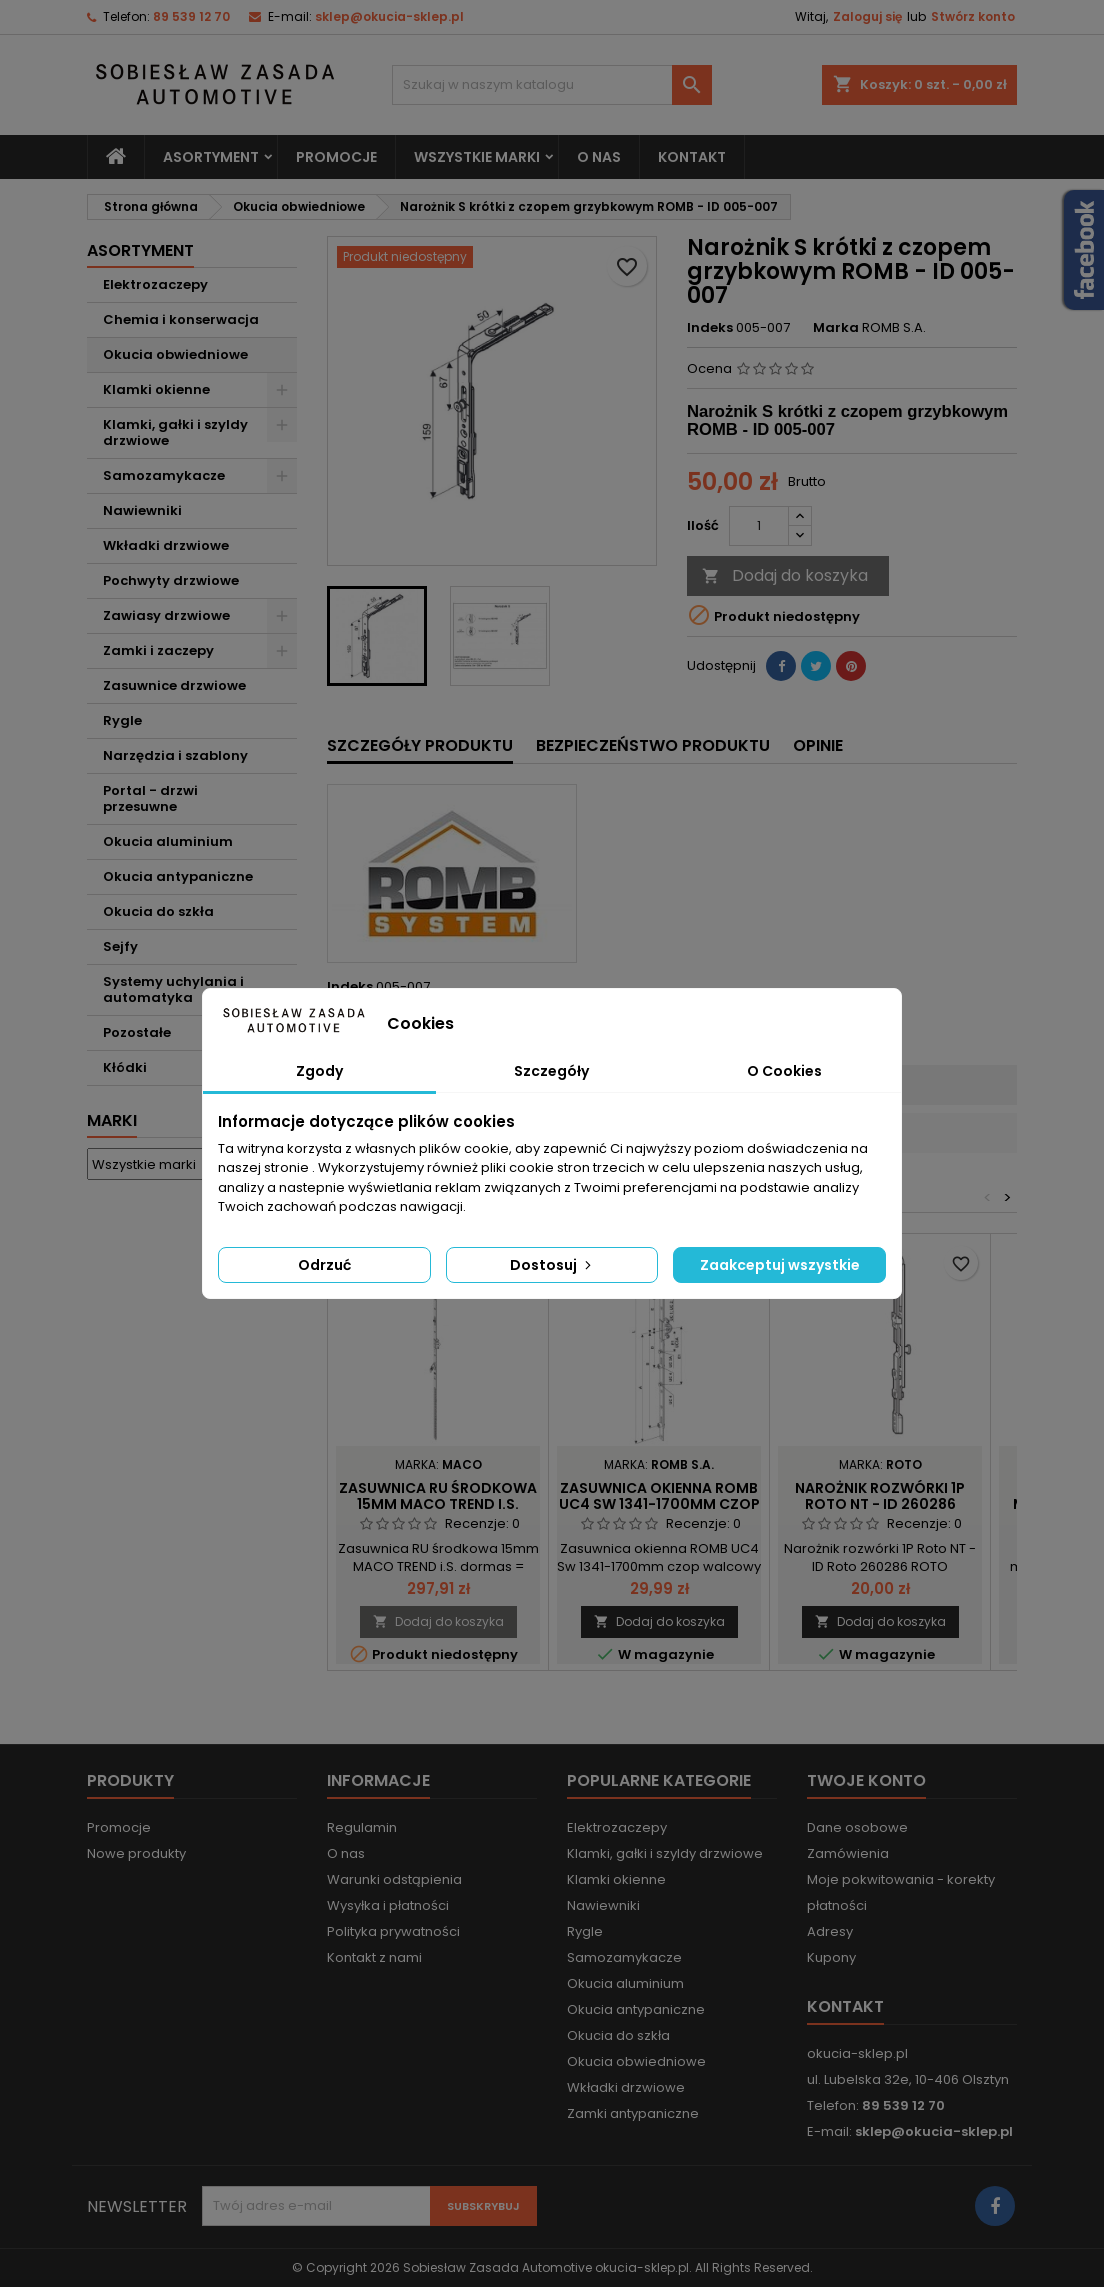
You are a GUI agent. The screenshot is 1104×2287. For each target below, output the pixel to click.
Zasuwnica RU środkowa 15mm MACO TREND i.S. (438, 1496)
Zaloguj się (867, 16)
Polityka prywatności (393, 1931)
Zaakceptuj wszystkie (780, 1265)
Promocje (336, 157)
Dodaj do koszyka (785, 575)
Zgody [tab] (319, 1071)
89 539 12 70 (191, 16)
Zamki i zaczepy (158, 650)
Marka (836, 328)
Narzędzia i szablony (175, 755)
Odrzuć (324, 1265)
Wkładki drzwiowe (166, 545)
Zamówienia (848, 1853)
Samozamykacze (164, 475)
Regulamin (362, 1827)
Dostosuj (552, 1265)
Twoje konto (866, 1780)
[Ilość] (759, 526)
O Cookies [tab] (784, 1071)
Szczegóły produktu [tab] (420, 745)
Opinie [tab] (818, 745)
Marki (112, 1120)
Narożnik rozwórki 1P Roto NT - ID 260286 (880, 1496)
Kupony (831, 1957)
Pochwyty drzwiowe (171, 580)
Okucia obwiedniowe (175, 354)
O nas (599, 157)
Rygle (122, 720)
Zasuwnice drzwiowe (174, 685)
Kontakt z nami (374, 1957)
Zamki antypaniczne (633, 2113)
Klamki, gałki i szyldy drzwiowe (175, 432)
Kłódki (125, 1067)
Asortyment (211, 157)
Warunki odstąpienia (394, 1879)
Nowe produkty (136, 1853)
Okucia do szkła (158, 911)
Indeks (710, 328)
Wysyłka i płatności (388, 1905)
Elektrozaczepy (155, 284)
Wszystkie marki (477, 157)
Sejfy (120, 946)
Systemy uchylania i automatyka (173, 989)
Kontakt (692, 157)
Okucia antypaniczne (178, 876)
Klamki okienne (156, 389)
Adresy (830, 1931)
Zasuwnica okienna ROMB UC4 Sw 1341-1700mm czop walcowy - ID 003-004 (659, 1504)
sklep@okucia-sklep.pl (389, 16)
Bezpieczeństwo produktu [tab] (653, 745)
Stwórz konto (973, 16)
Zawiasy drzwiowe (166, 615)
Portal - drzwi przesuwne (150, 798)
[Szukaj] (552, 85)
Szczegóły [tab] (551, 1071)
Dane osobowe (857, 1827)
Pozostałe (137, 1032)
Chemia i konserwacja (181, 319)
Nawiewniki (142, 510)
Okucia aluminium (168, 841)
